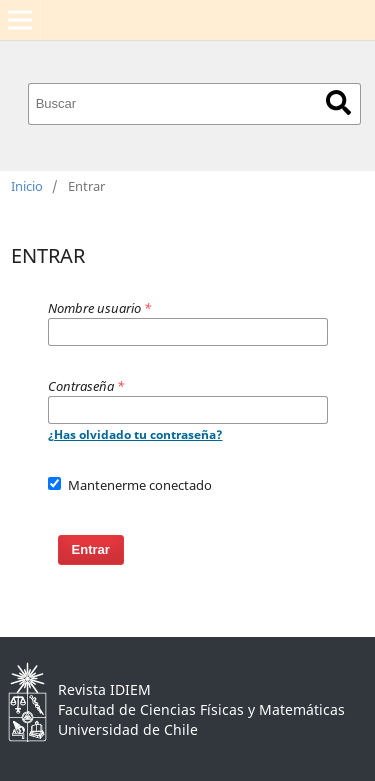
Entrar (91, 549)
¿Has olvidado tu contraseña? (135, 434)
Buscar (338, 102)
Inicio (27, 186)
